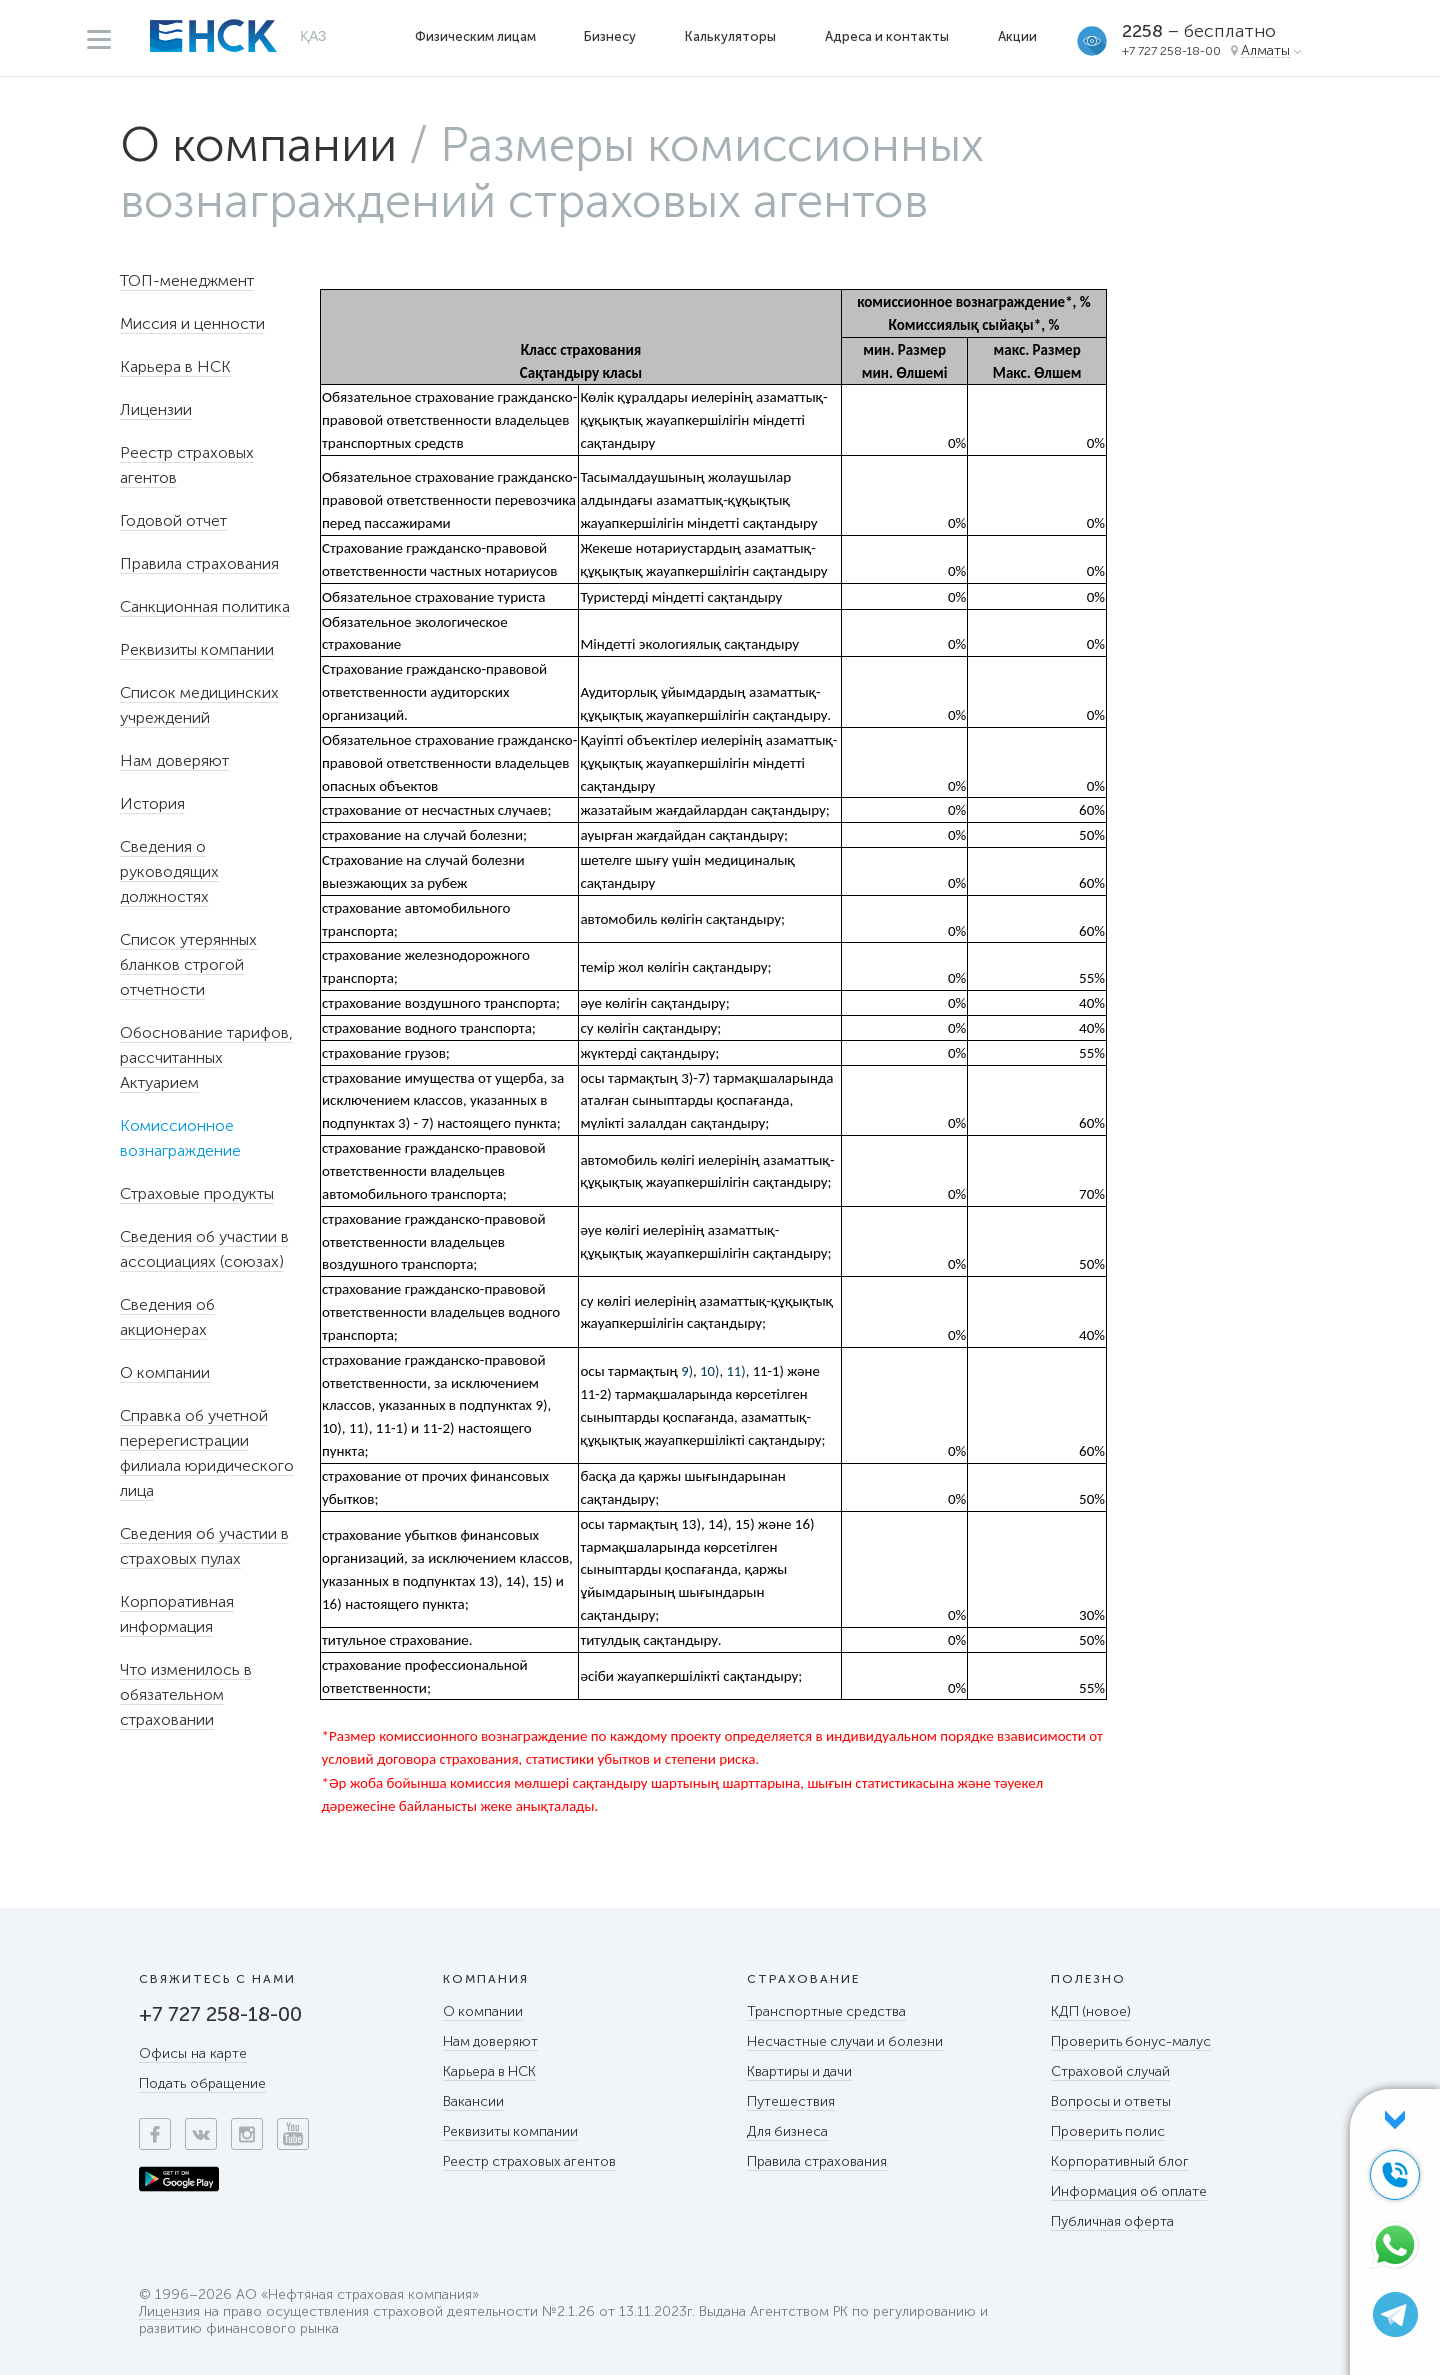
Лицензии (156, 409)
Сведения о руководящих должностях (169, 871)
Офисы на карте (193, 2053)
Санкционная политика (205, 606)
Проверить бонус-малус (1131, 2041)
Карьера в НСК (175, 366)
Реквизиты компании (197, 649)
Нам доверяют (174, 760)
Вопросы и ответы (1112, 2101)
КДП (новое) (1091, 2011)
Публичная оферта (1113, 2221)
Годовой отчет (173, 520)
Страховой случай (1111, 2071)
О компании (258, 145)
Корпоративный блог (1120, 2161)
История (152, 803)
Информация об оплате (1130, 2191)
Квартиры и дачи (801, 2071)
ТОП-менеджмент (187, 280)
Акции (1017, 36)
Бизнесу (610, 36)
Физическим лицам (475, 36)
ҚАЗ (313, 36)
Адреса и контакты (887, 36)
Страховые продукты (197, 1193)
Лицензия (169, 2312)
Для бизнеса (788, 2131)
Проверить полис (1108, 2131)
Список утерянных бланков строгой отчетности (188, 964)
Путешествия (791, 2101)
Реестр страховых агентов (530, 2161)
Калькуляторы (730, 36)
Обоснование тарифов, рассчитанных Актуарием (206, 1057)
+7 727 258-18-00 (1171, 51)
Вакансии (473, 2101)
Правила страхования (199, 563)
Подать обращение (202, 2083)
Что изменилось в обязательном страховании (186, 1694)
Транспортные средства (827, 2011)
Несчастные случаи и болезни (846, 2041)
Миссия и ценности (192, 323)
